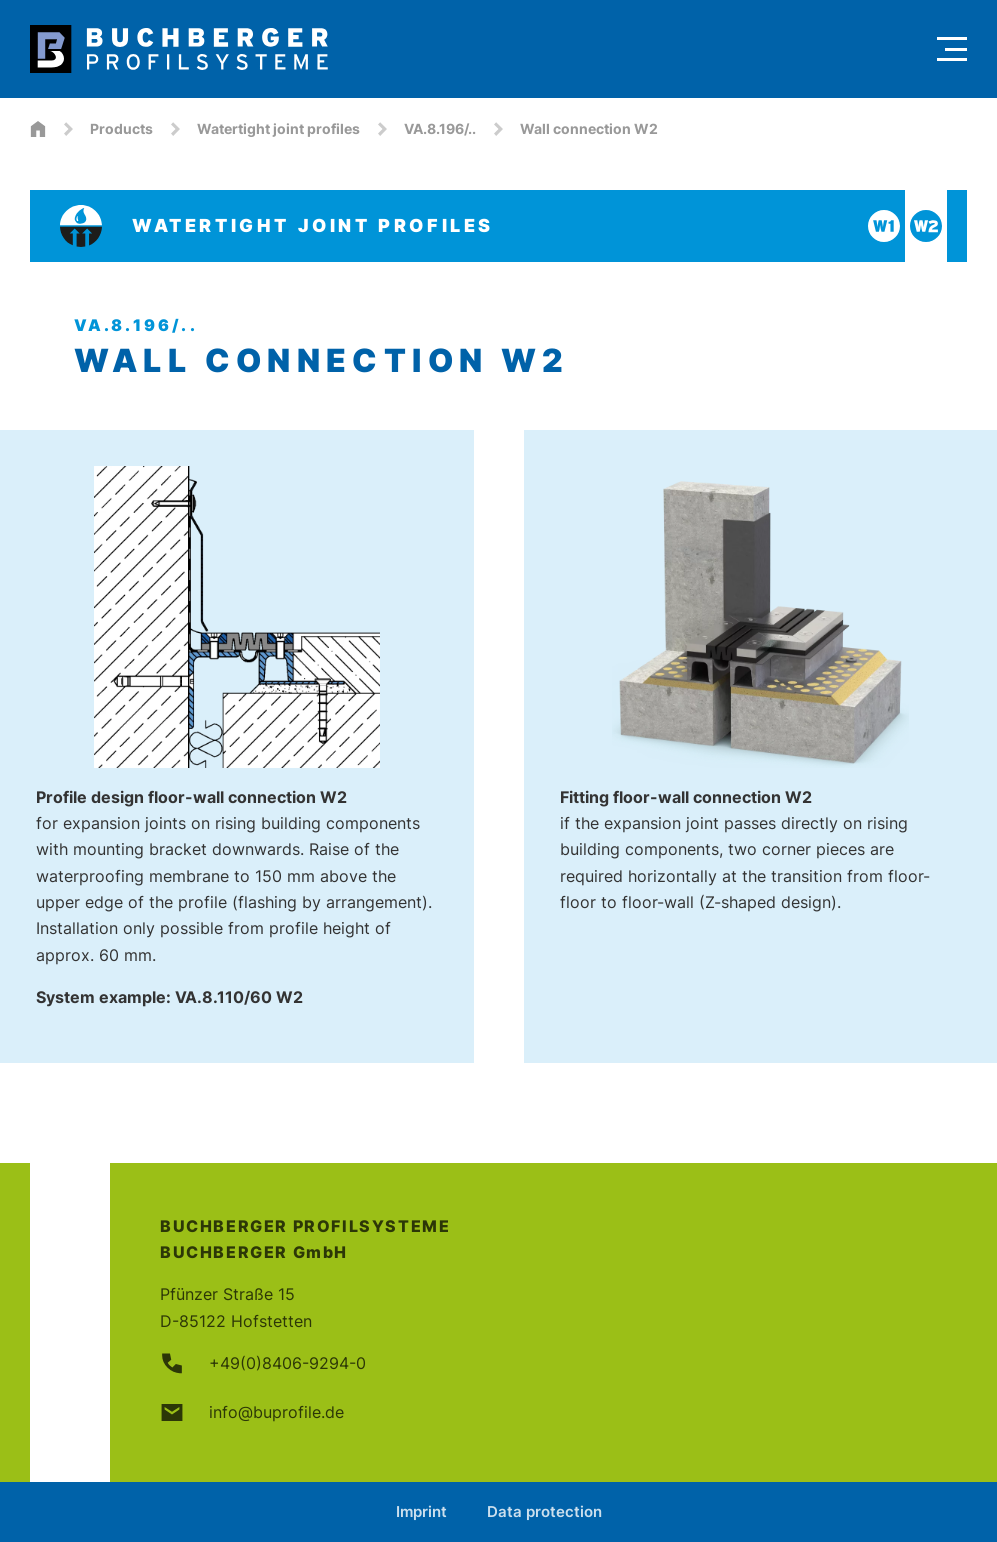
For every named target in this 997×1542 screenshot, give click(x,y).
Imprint (421, 1511)
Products (121, 128)
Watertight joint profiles (278, 128)
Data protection (544, 1511)
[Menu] (952, 49)
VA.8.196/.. (440, 128)
